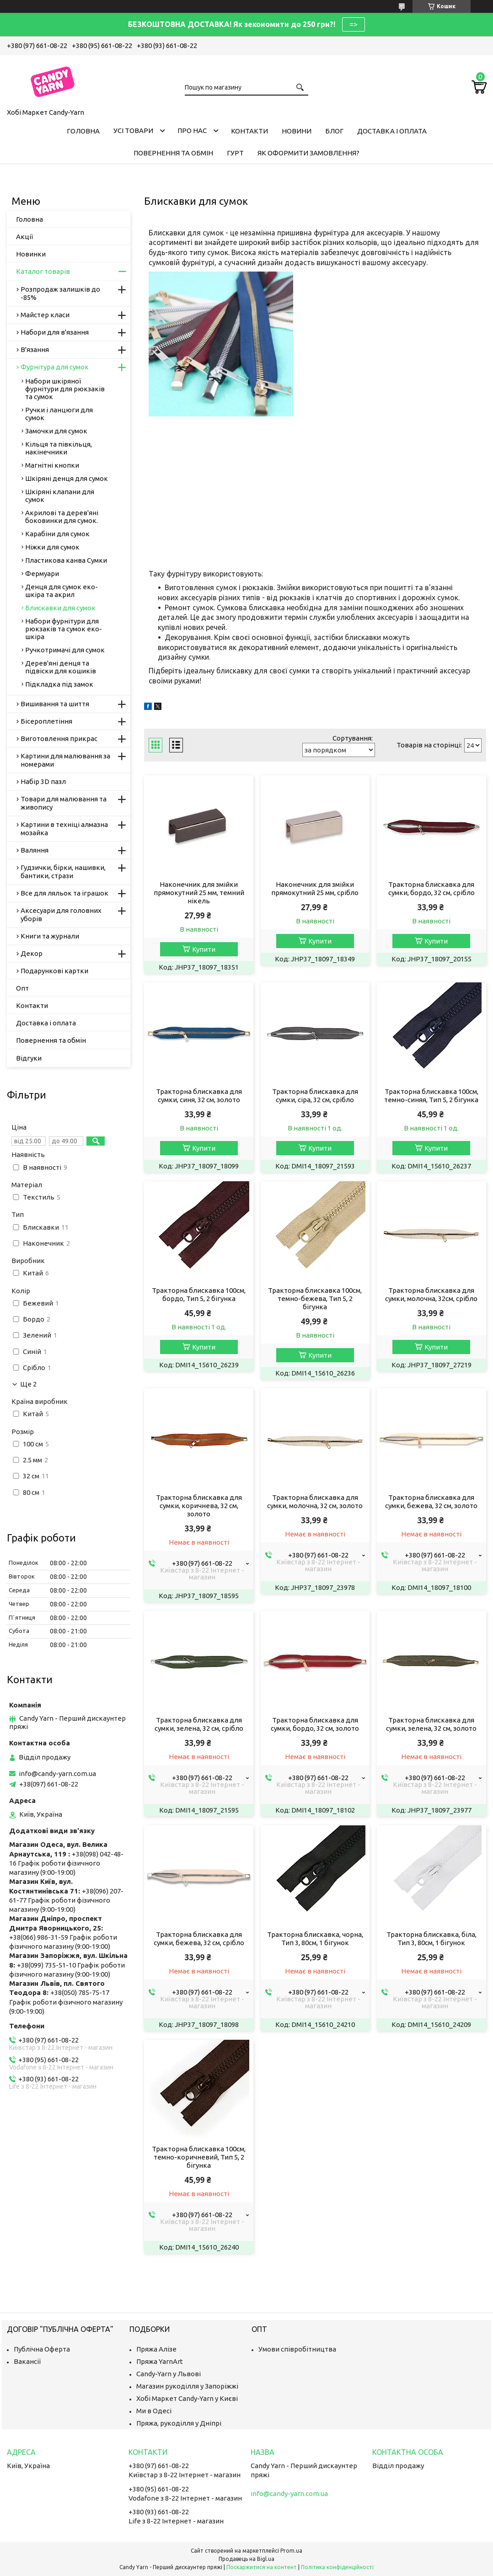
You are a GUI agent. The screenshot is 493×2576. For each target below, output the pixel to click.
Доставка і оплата (392, 131)
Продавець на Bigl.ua (246, 2559)
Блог (334, 131)
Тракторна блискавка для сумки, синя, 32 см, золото (199, 1096)
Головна (83, 131)
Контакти (249, 131)
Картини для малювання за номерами (65, 760)
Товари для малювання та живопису (64, 803)
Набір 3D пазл (43, 781)
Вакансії (27, 2361)
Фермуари (42, 573)
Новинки (31, 254)
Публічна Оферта (42, 2349)
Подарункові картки (54, 971)
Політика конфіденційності (337, 2567)
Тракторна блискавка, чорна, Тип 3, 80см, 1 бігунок (315, 1939)
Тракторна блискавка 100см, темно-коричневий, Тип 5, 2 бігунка (199, 2157)
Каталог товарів (43, 271)
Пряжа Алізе (156, 2349)
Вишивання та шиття (55, 704)
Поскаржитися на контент (261, 2567)
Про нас (192, 130)
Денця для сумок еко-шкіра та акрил (61, 590)
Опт (22, 988)
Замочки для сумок (56, 431)
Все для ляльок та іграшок (64, 893)
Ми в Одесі (153, 2411)
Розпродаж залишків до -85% (60, 293)
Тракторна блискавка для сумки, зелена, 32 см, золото (431, 1724)
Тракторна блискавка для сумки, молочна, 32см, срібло (431, 1294)
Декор (32, 953)
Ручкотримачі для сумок (65, 650)
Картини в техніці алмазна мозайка (64, 829)
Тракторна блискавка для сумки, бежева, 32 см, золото (431, 1501)
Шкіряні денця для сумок (66, 478)
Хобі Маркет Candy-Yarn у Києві (187, 2398)
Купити (203, 949)
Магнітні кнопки (52, 465)
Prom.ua (291, 2551)
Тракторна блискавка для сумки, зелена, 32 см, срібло (199, 1724)
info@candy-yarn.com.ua (57, 1773)
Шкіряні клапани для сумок (59, 495)
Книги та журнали (50, 936)
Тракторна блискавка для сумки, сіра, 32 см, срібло (315, 1096)
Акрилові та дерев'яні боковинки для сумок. (61, 516)
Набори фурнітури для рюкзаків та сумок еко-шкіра (63, 628)
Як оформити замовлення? (308, 153)
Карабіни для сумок (57, 534)
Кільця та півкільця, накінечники (58, 448)
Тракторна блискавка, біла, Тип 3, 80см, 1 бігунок (431, 1939)
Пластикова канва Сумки (66, 560)
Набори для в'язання (55, 332)
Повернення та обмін (173, 153)
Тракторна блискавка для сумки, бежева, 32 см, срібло (199, 1939)
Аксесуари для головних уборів (61, 915)
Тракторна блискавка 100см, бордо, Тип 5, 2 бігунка (199, 1294)
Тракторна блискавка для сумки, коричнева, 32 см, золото (199, 1505)
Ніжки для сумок (52, 547)
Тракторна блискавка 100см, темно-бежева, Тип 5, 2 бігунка (315, 1298)
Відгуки (29, 1058)
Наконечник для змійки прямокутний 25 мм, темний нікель (199, 892)
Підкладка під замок (59, 684)
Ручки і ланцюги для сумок (59, 413)
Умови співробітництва (297, 2349)
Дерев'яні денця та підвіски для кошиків (60, 667)
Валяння (34, 850)
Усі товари (133, 130)
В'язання (35, 349)
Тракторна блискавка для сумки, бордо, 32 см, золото (315, 1724)
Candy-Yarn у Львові (168, 2374)
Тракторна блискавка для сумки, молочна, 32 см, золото (315, 1501)
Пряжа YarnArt (159, 2361)
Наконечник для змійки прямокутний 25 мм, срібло (315, 888)
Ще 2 (28, 1384)
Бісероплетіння (46, 721)
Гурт (235, 153)
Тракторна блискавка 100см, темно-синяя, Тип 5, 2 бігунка (431, 1096)
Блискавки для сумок (60, 608)
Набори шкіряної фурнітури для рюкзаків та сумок (65, 388)
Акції (24, 236)
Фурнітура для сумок (55, 367)
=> (353, 24)
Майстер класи (45, 315)
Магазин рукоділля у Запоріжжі (187, 2386)
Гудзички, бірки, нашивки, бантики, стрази (63, 872)
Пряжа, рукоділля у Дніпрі (178, 2423)
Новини (296, 131)
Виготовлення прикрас (59, 738)
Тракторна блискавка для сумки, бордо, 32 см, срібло (431, 888)
